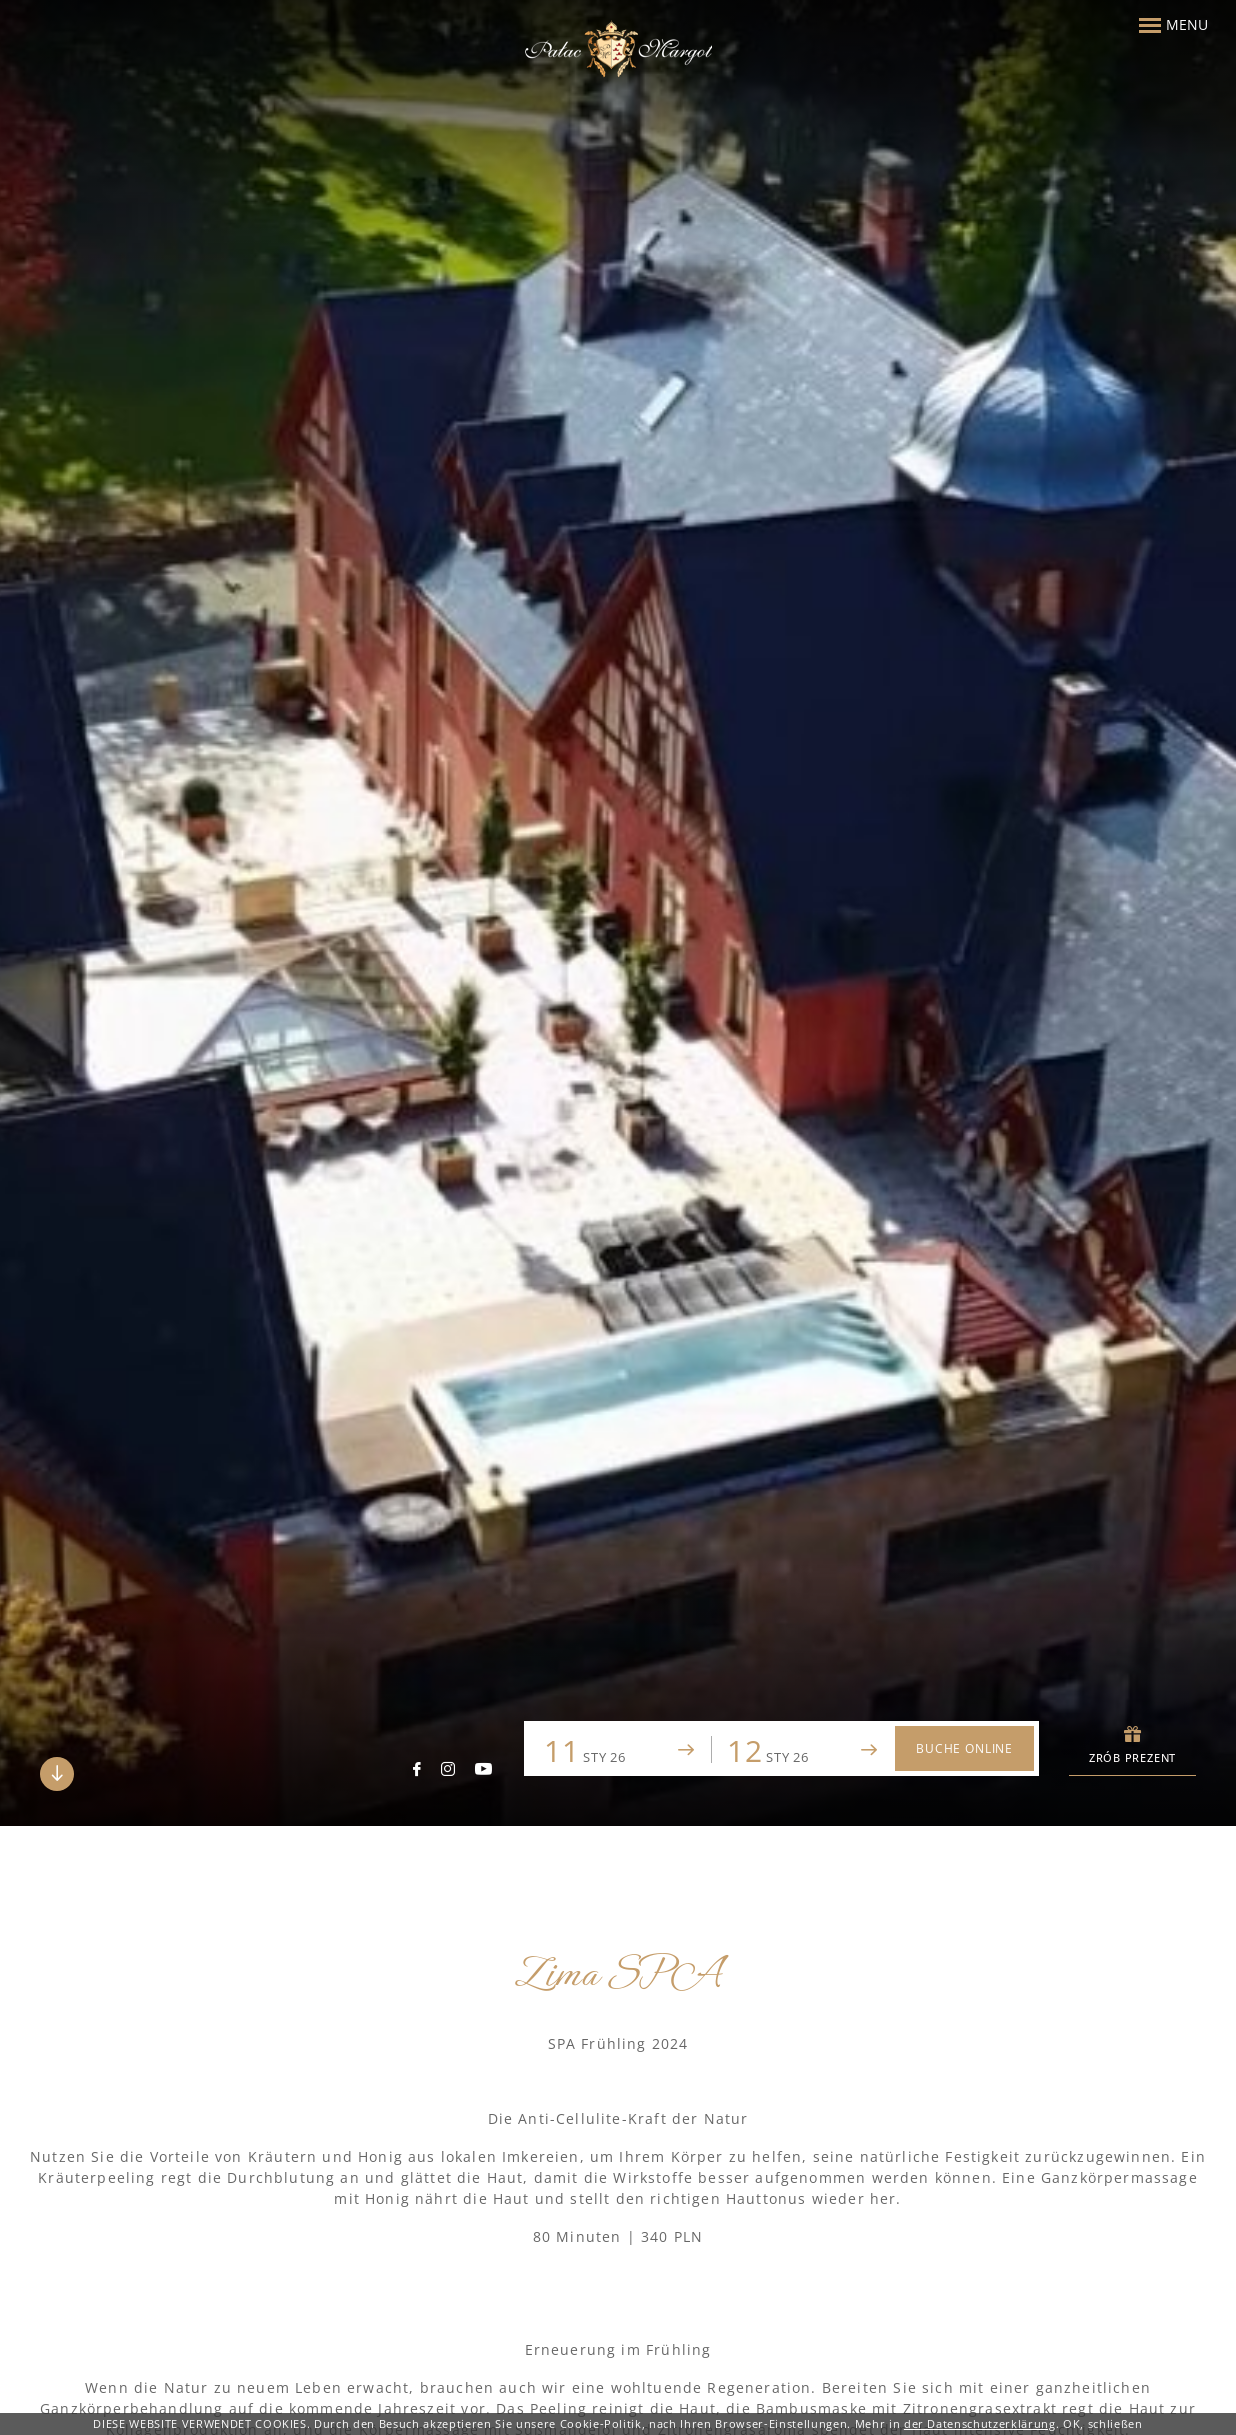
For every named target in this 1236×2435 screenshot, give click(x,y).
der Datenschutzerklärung (980, 2423)
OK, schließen (1103, 2423)
